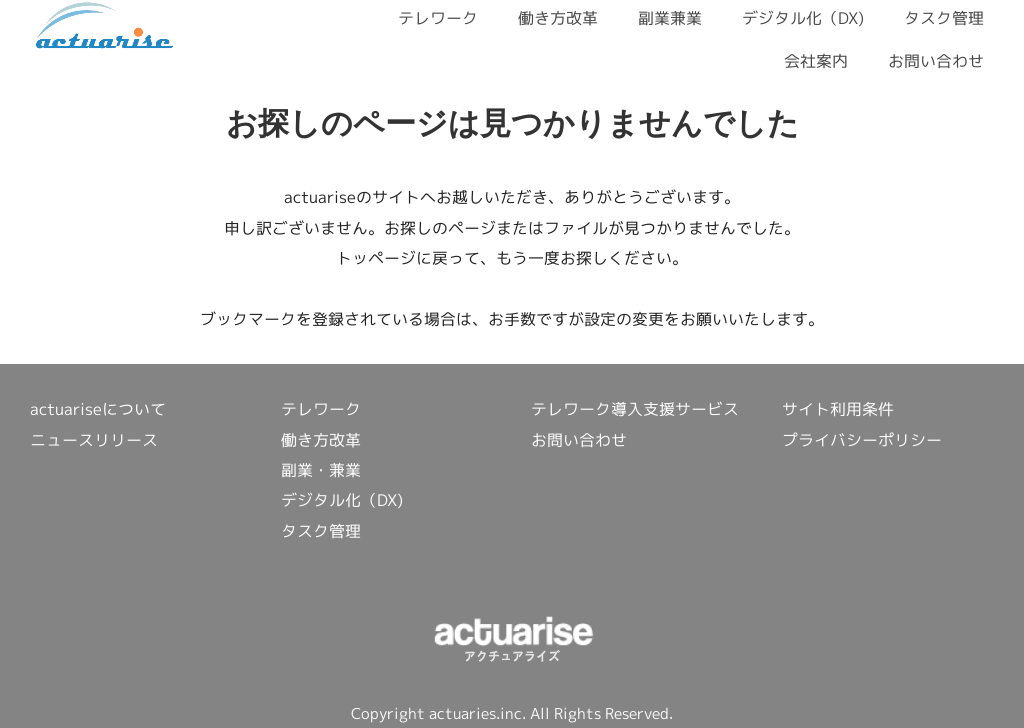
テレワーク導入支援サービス (635, 409)
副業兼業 (670, 18)
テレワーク (438, 18)
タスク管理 (944, 18)
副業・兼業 (321, 470)
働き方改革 (558, 18)
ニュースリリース (94, 440)
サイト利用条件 (838, 409)
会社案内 (816, 61)
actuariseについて (98, 409)
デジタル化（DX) (803, 18)
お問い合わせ (936, 61)
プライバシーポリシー (862, 440)
